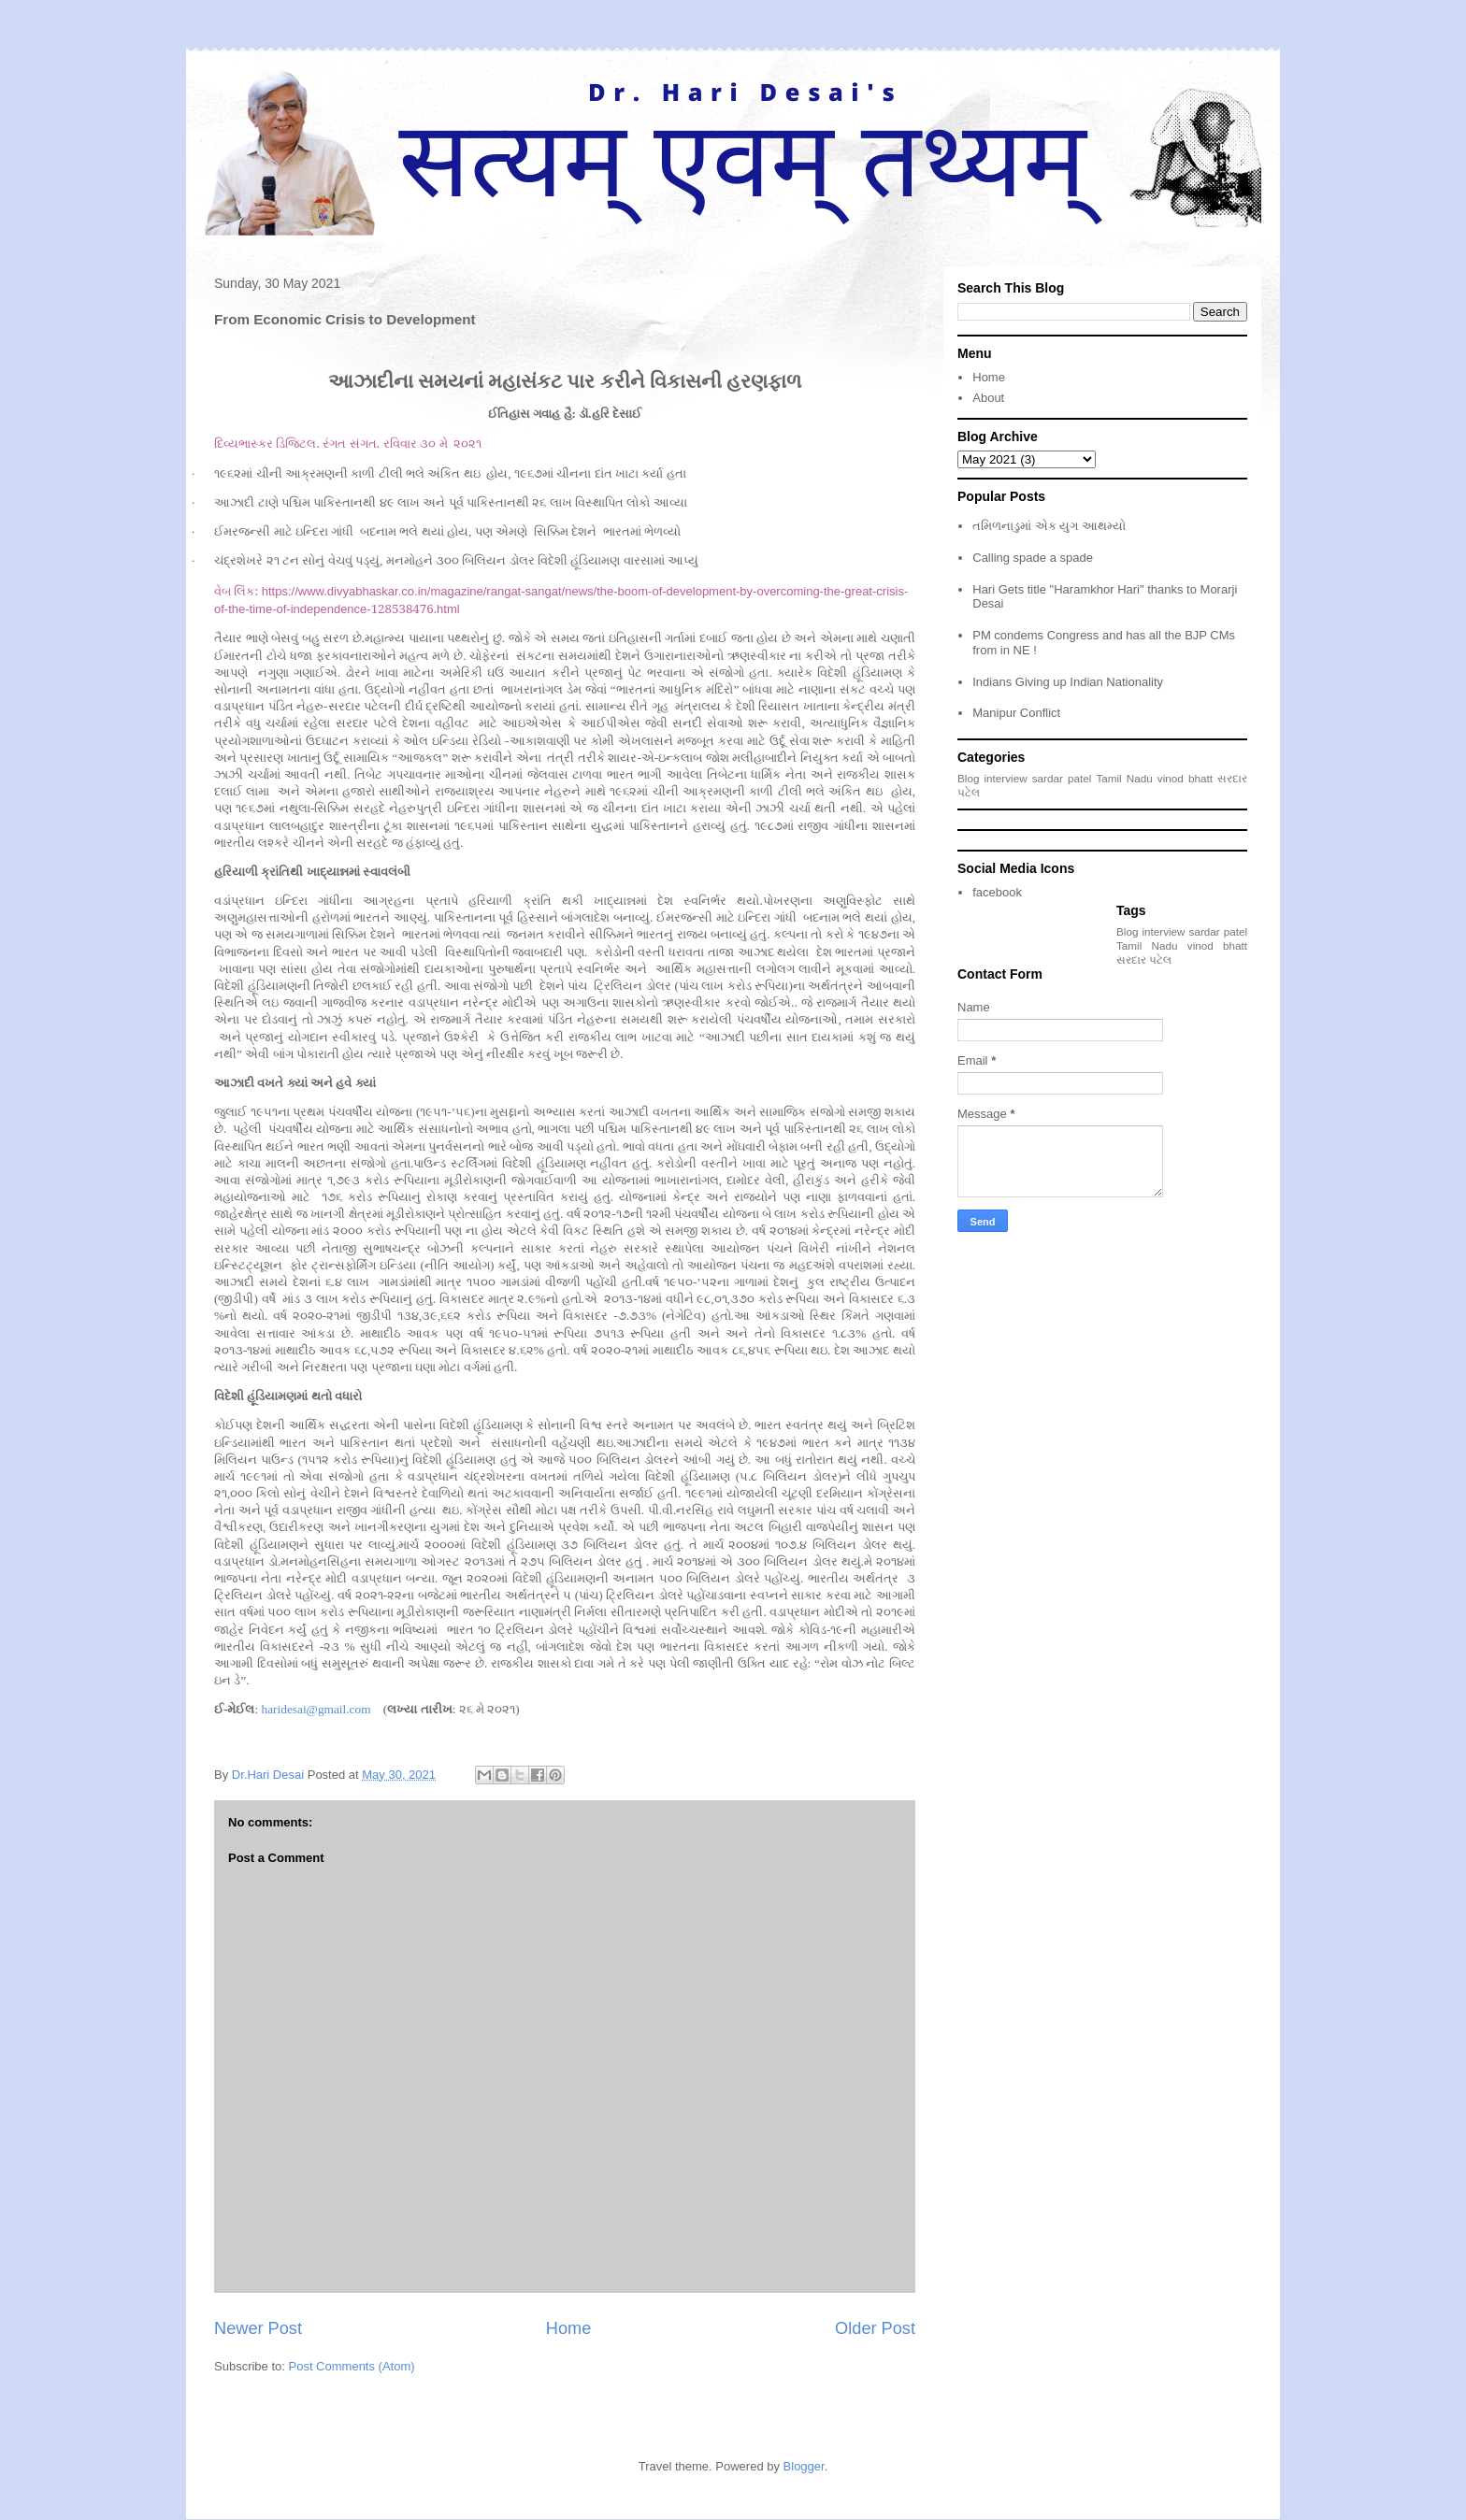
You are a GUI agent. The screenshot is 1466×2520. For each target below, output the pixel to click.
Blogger (804, 2466)
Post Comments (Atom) (352, 2366)
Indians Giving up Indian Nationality (1067, 682)
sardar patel (1062, 778)
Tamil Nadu (1124, 778)
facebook (997, 892)
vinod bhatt (1185, 778)
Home (569, 2328)
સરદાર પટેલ (1143, 959)
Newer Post (258, 2328)
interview (1006, 778)
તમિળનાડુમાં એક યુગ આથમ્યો (1049, 526)
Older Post (875, 2328)
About (988, 398)
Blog (968, 778)
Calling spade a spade (1032, 558)
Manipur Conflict (1016, 713)
